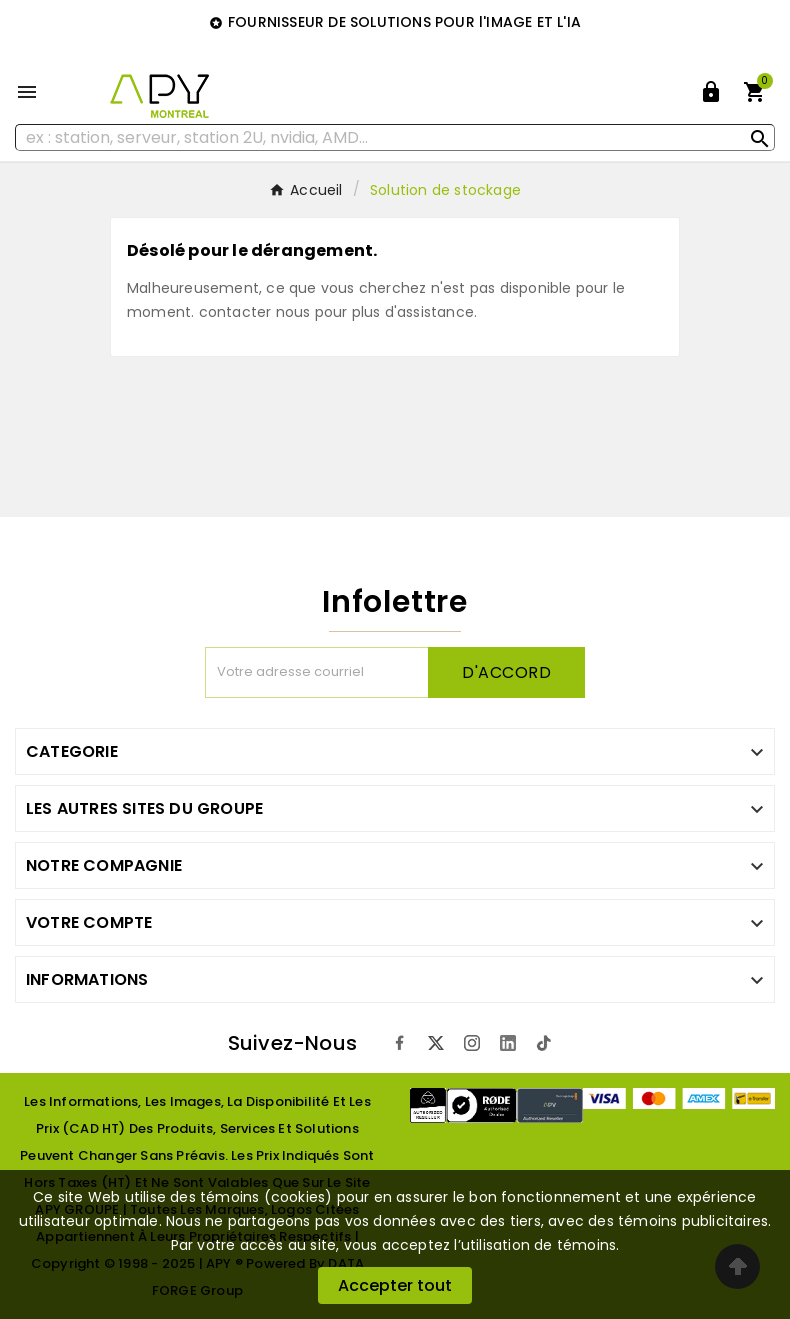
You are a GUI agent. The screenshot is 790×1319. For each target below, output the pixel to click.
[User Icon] (711, 92)
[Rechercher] (395, 137)
